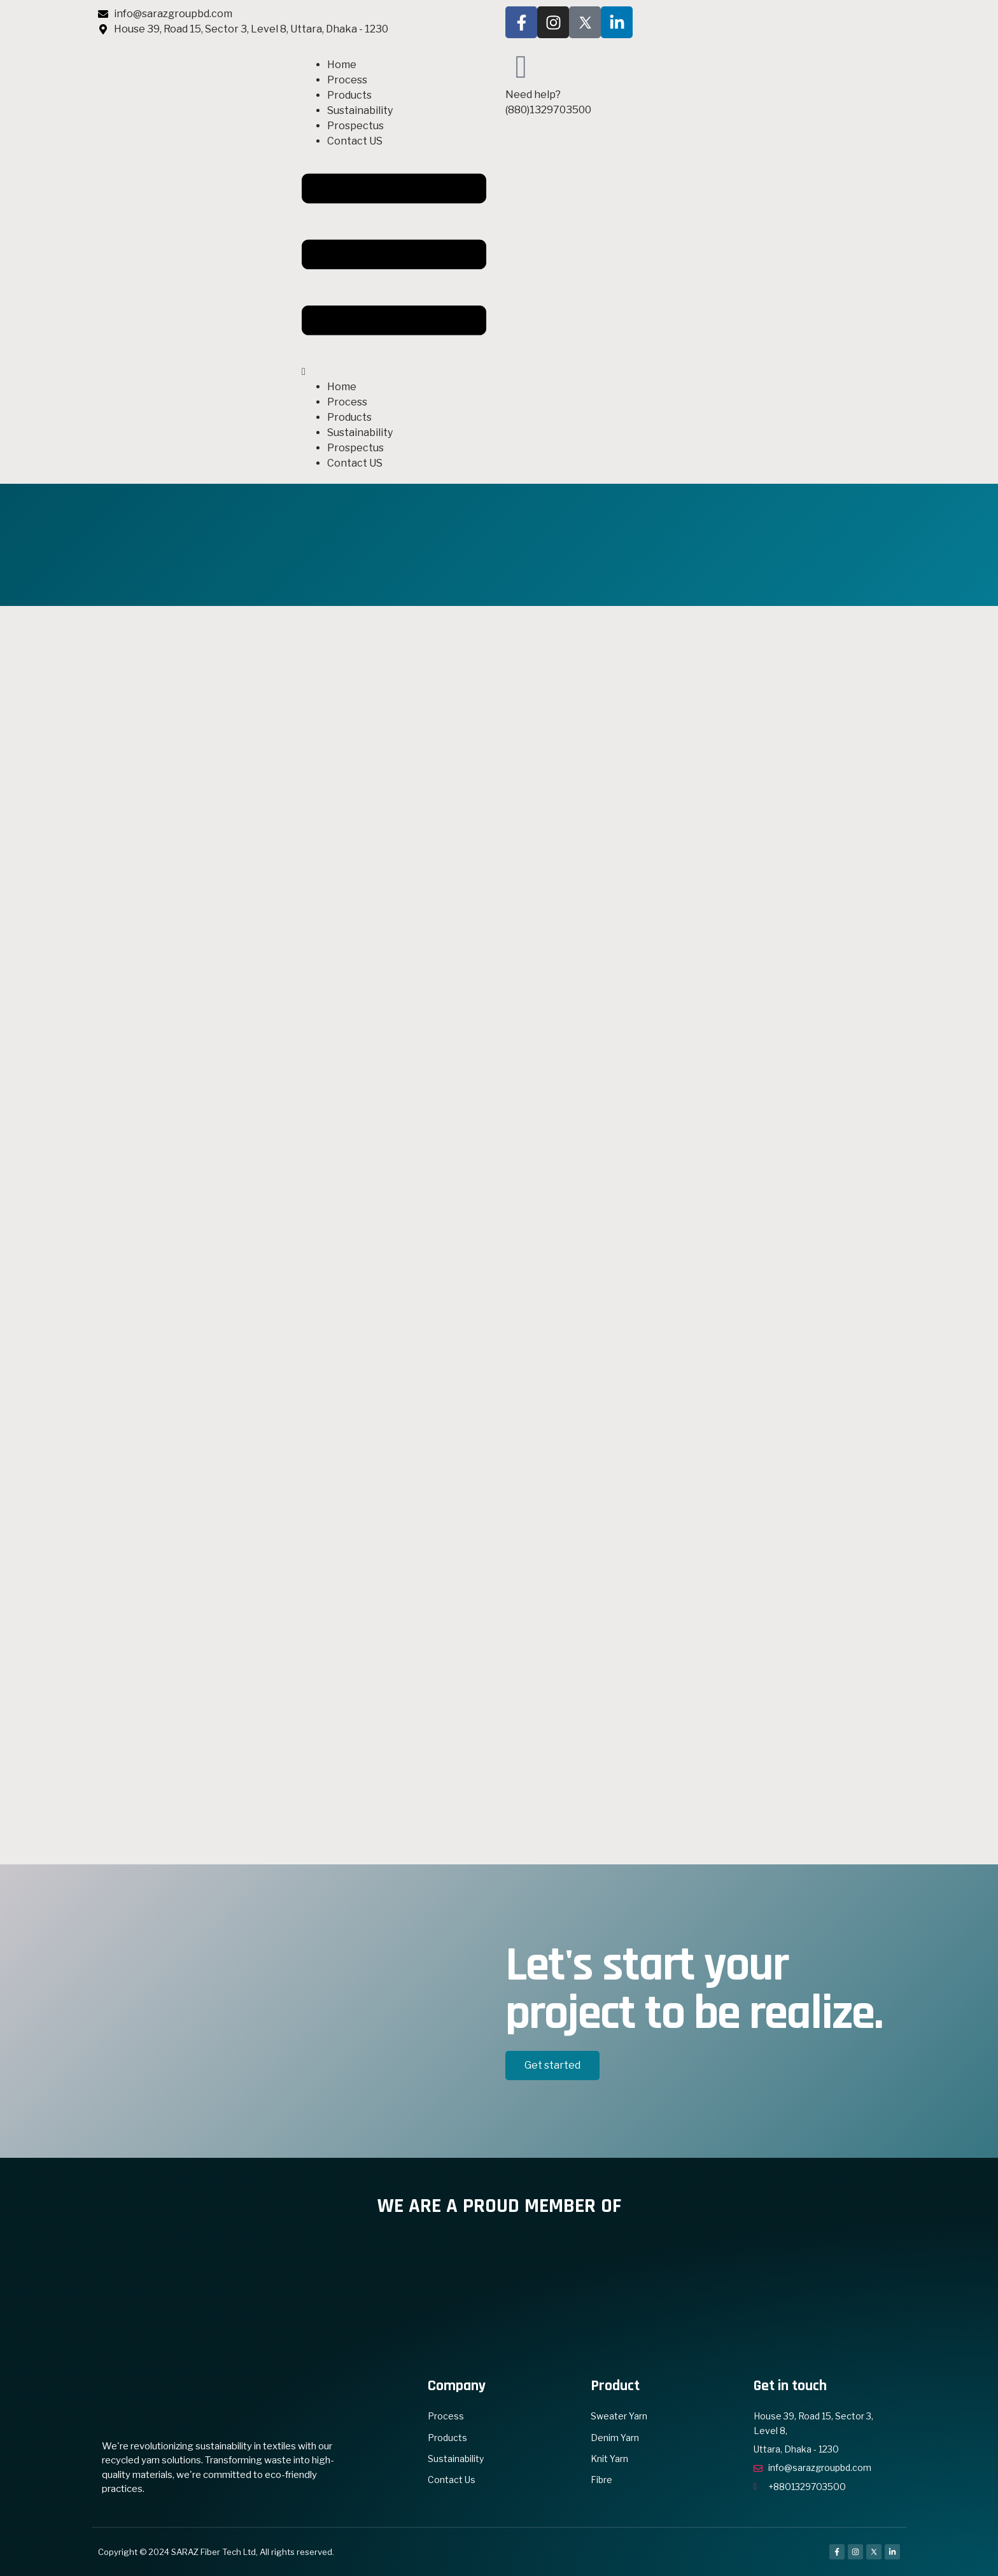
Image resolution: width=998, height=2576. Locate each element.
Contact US (355, 141)
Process (347, 80)
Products (349, 95)
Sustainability (360, 110)
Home (341, 65)
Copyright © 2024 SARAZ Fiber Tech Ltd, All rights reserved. (216, 2552)
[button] (394, 264)
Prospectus (355, 126)
